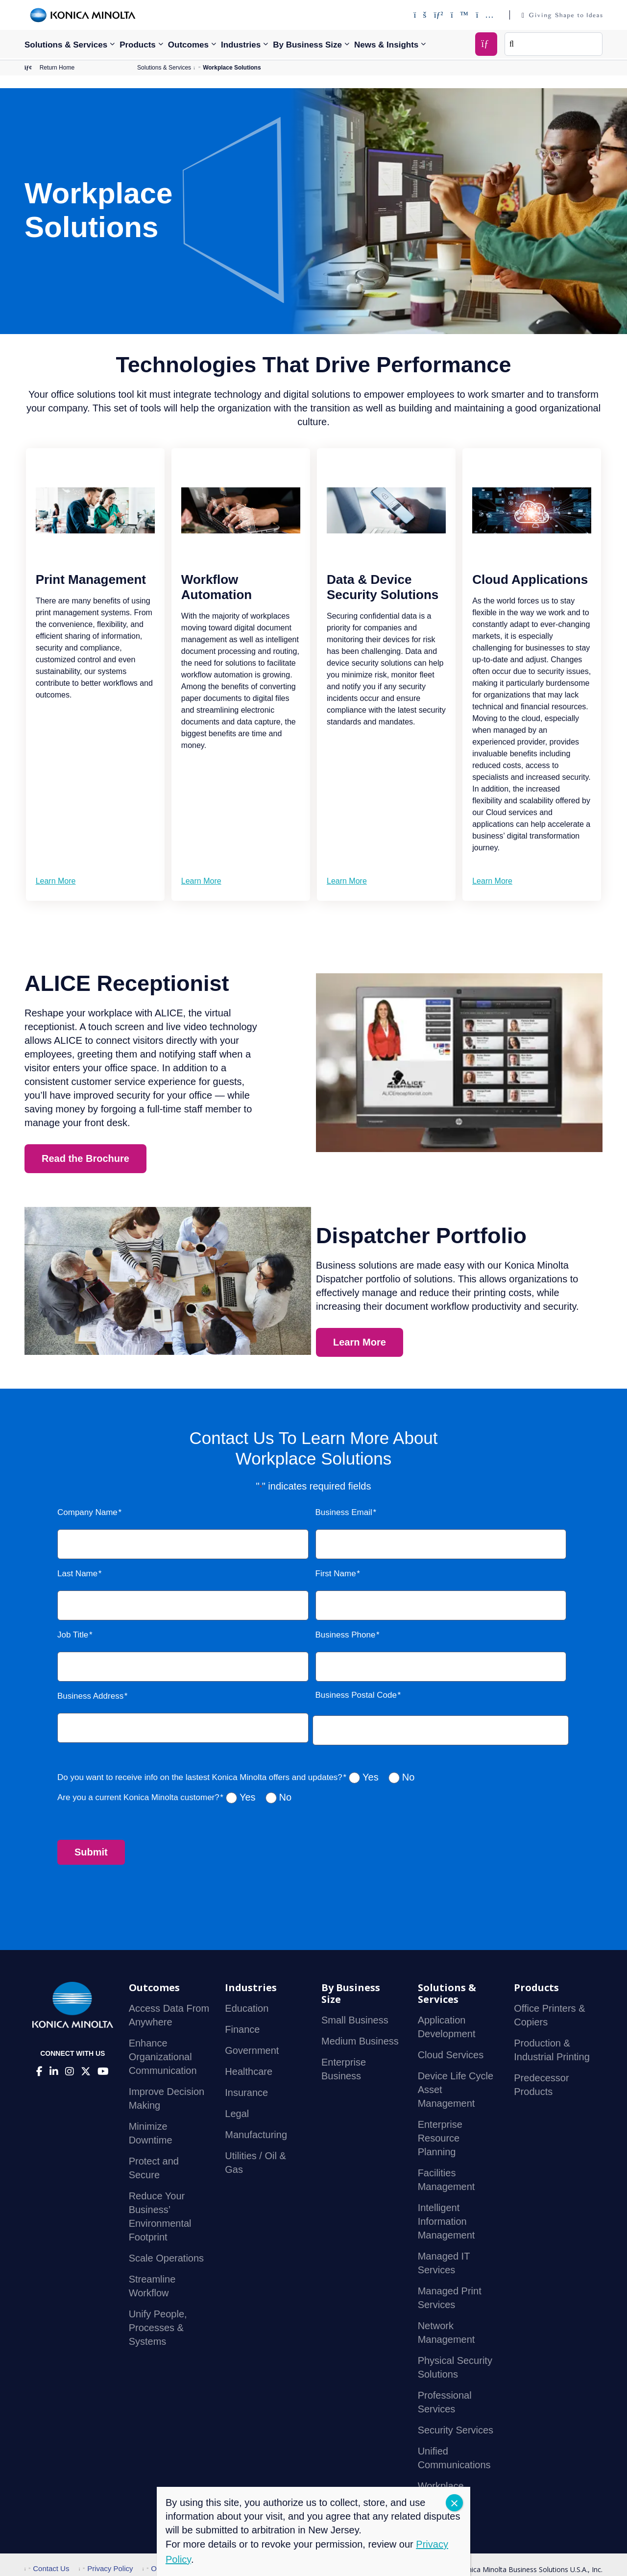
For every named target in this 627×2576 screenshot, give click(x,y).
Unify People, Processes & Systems (158, 2328)
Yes (370, 1777)
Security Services (456, 2430)
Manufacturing (256, 2134)
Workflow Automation (216, 587)
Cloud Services (451, 2054)
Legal (237, 2113)
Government (252, 2050)
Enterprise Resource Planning (440, 2138)
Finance (242, 2029)
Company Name (87, 1512)
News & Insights (386, 44)
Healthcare (248, 2071)
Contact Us (46, 2568)
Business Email (343, 1512)
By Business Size (307, 44)
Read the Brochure (85, 1158)
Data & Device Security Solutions (382, 587)
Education (246, 2008)
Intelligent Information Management (446, 2221)
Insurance (246, 2092)
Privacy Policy (106, 2568)
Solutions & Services (65, 44)
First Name (335, 1573)
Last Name (77, 1573)
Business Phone (345, 1634)
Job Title (72, 1634)
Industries (241, 44)
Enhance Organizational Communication (163, 2057)
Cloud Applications (530, 579)
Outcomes (188, 44)
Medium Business (360, 2041)
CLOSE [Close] (454, 2502)
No (408, 1777)
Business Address (90, 1696)
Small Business (354, 2020)
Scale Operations (166, 2258)
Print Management (91, 579)
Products (138, 44)
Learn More (56, 881)
